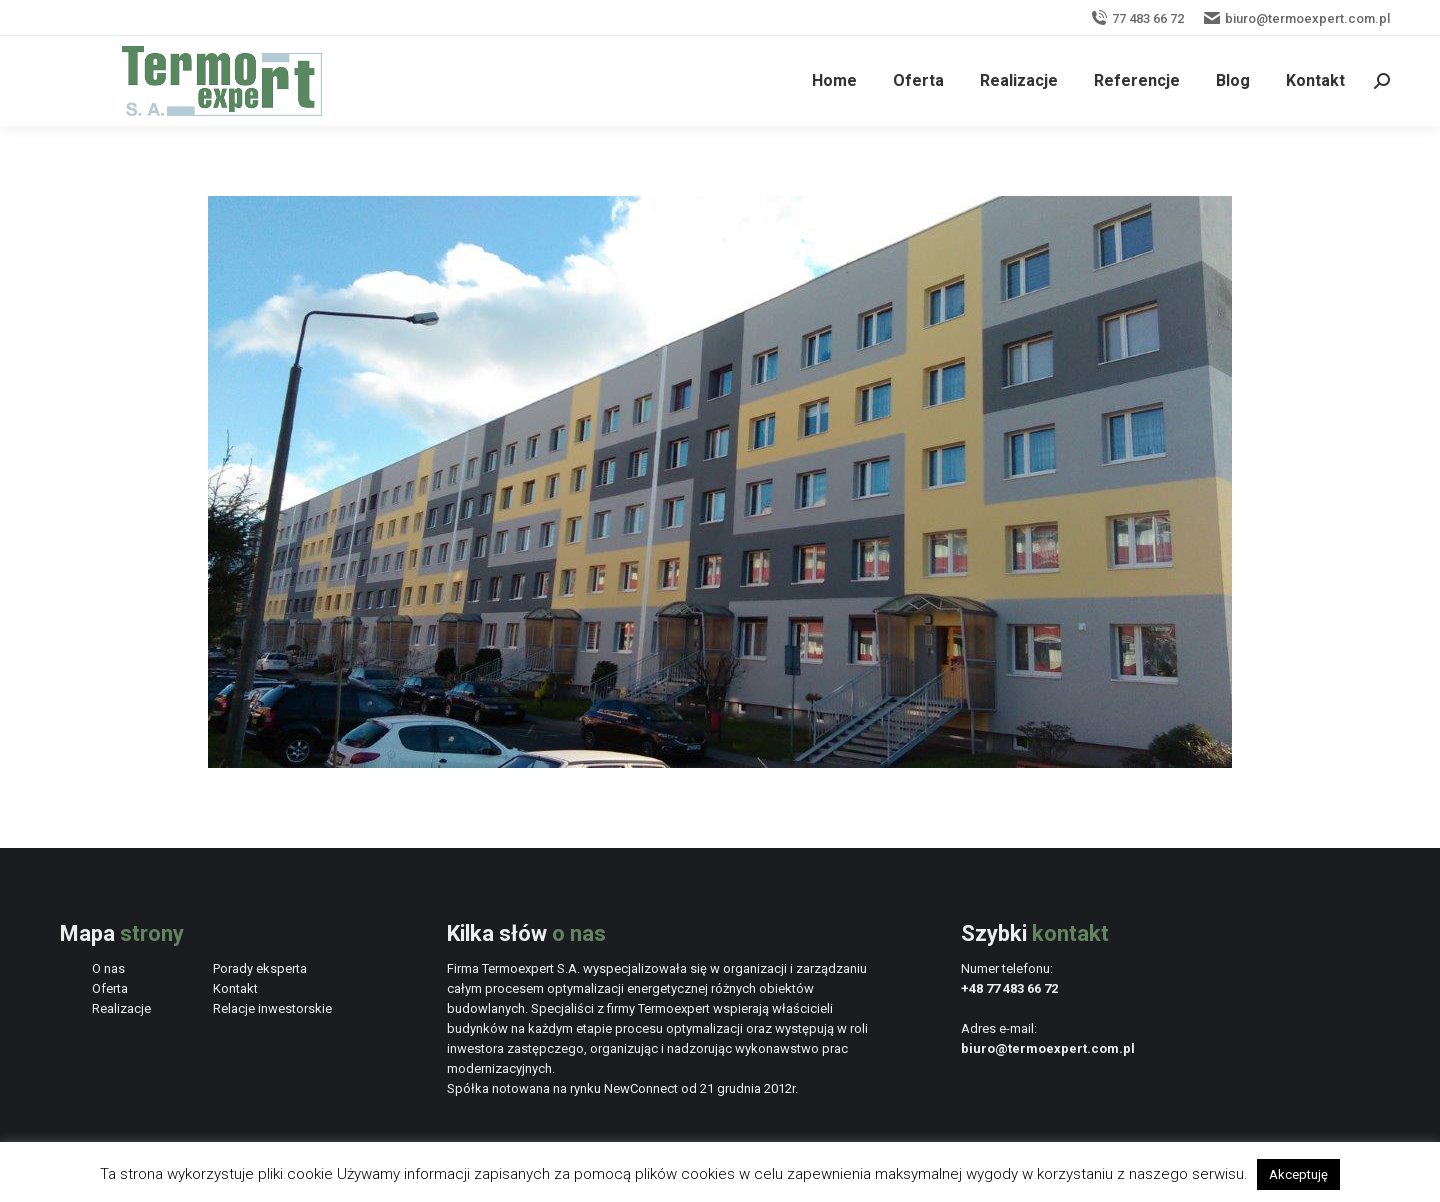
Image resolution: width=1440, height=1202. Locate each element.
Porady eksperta (260, 968)
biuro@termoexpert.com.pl (1297, 18)
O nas (108, 968)
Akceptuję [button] (1298, 1174)
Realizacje (121, 1008)
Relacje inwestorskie (272, 1008)
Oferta (110, 988)
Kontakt (235, 988)
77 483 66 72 (1137, 18)
